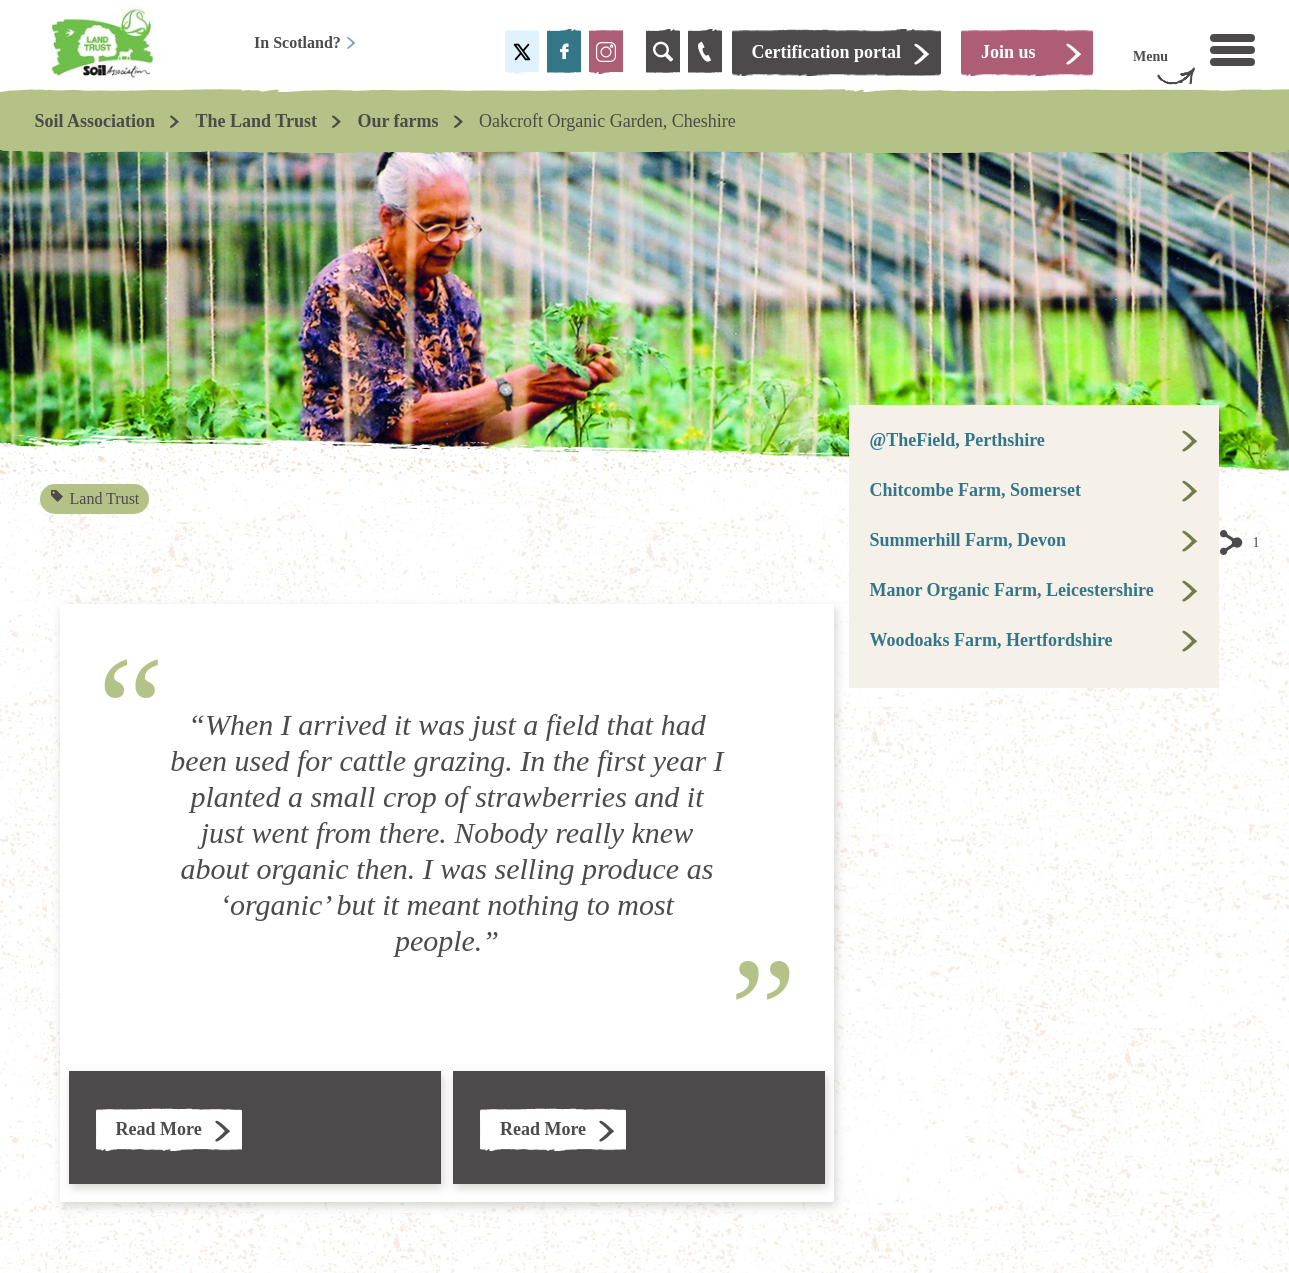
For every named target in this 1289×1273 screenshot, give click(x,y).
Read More (159, 1129)
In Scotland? (305, 42)
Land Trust (95, 498)
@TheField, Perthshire (956, 440)
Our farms (397, 121)
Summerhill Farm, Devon (967, 540)
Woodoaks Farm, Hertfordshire (990, 640)
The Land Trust (256, 121)
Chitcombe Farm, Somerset (974, 490)
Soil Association (95, 121)
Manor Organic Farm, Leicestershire (1011, 590)
